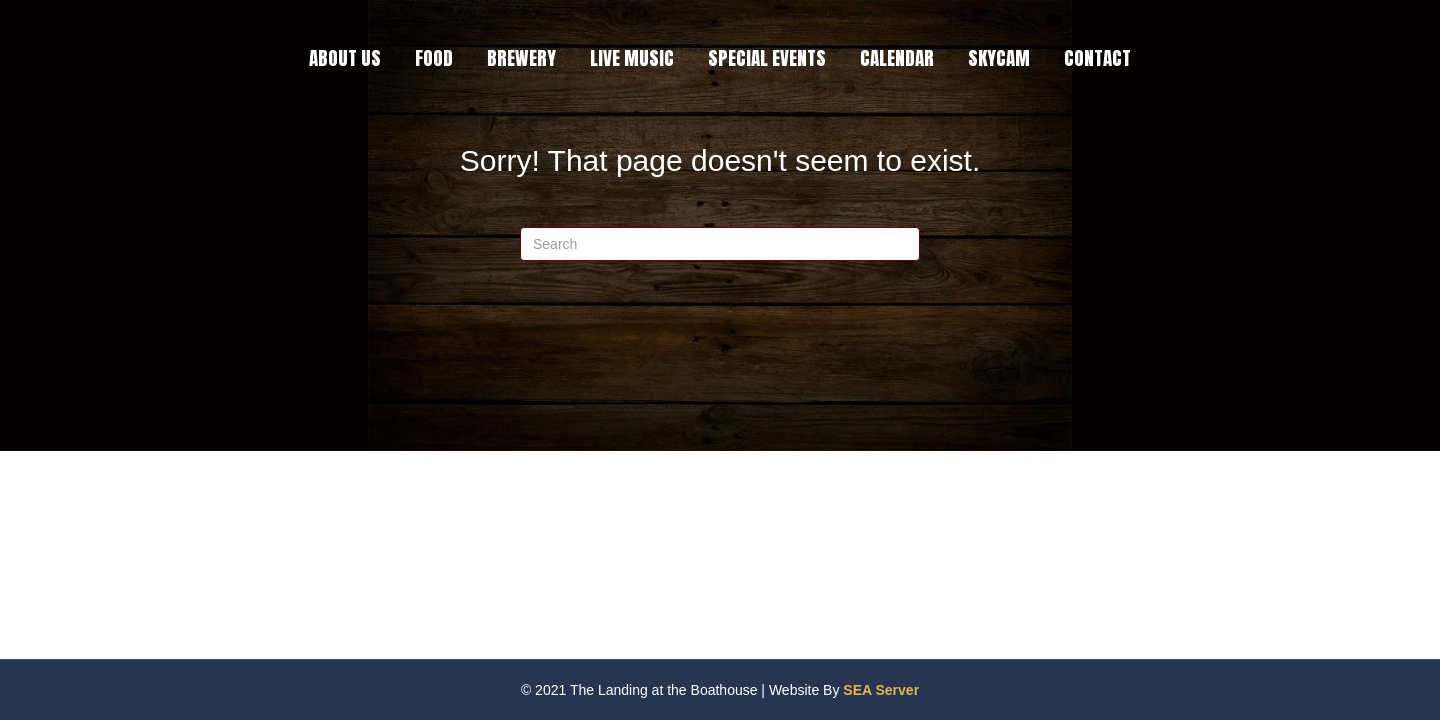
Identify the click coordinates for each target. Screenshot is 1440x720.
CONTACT (1097, 58)
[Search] (720, 244)
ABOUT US (345, 58)
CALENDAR (897, 58)
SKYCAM (999, 58)
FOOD (434, 58)
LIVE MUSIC (632, 58)
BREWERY (521, 58)
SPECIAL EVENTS (767, 58)
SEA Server (881, 690)
